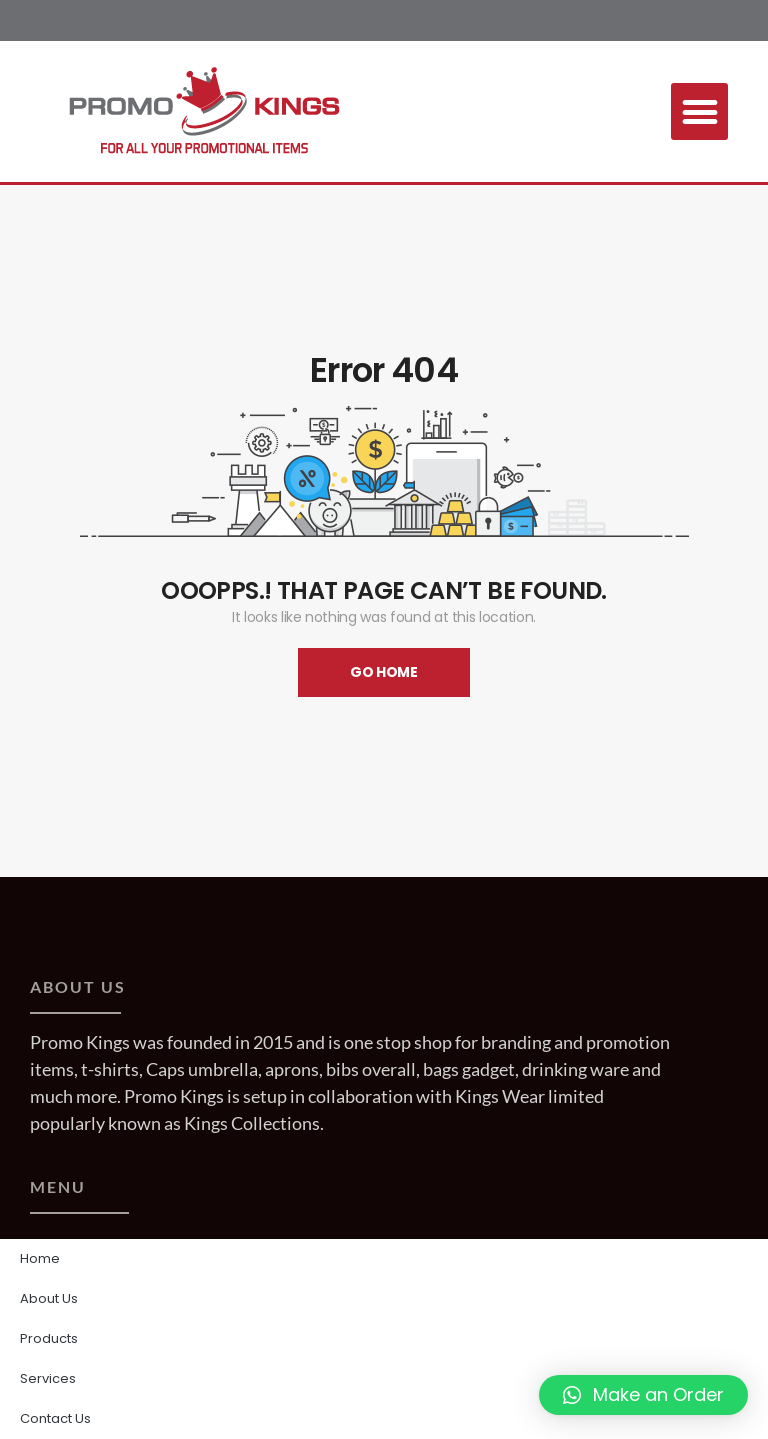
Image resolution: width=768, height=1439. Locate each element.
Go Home (384, 672)
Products (49, 1338)
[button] (699, 111)
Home (40, 1258)
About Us (49, 1298)
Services (48, 1378)
